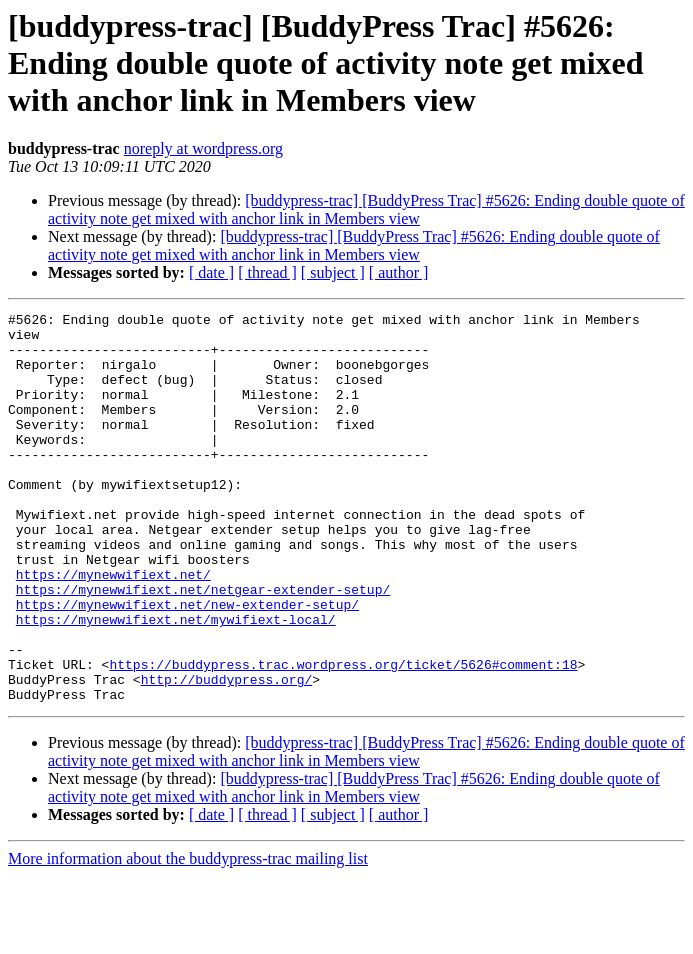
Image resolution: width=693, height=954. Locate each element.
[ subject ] (333, 272)
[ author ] (399, 272)
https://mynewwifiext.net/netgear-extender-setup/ (203, 646)
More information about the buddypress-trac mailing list (188, 936)
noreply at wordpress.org (203, 148)
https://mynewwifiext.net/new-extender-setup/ (187, 664)
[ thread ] (267, 272)
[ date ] (211, 272)
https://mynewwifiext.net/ (113, 628)
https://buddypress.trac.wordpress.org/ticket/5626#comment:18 (343, 736)
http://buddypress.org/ (227, 754)
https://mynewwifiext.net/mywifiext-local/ (176, 682)
